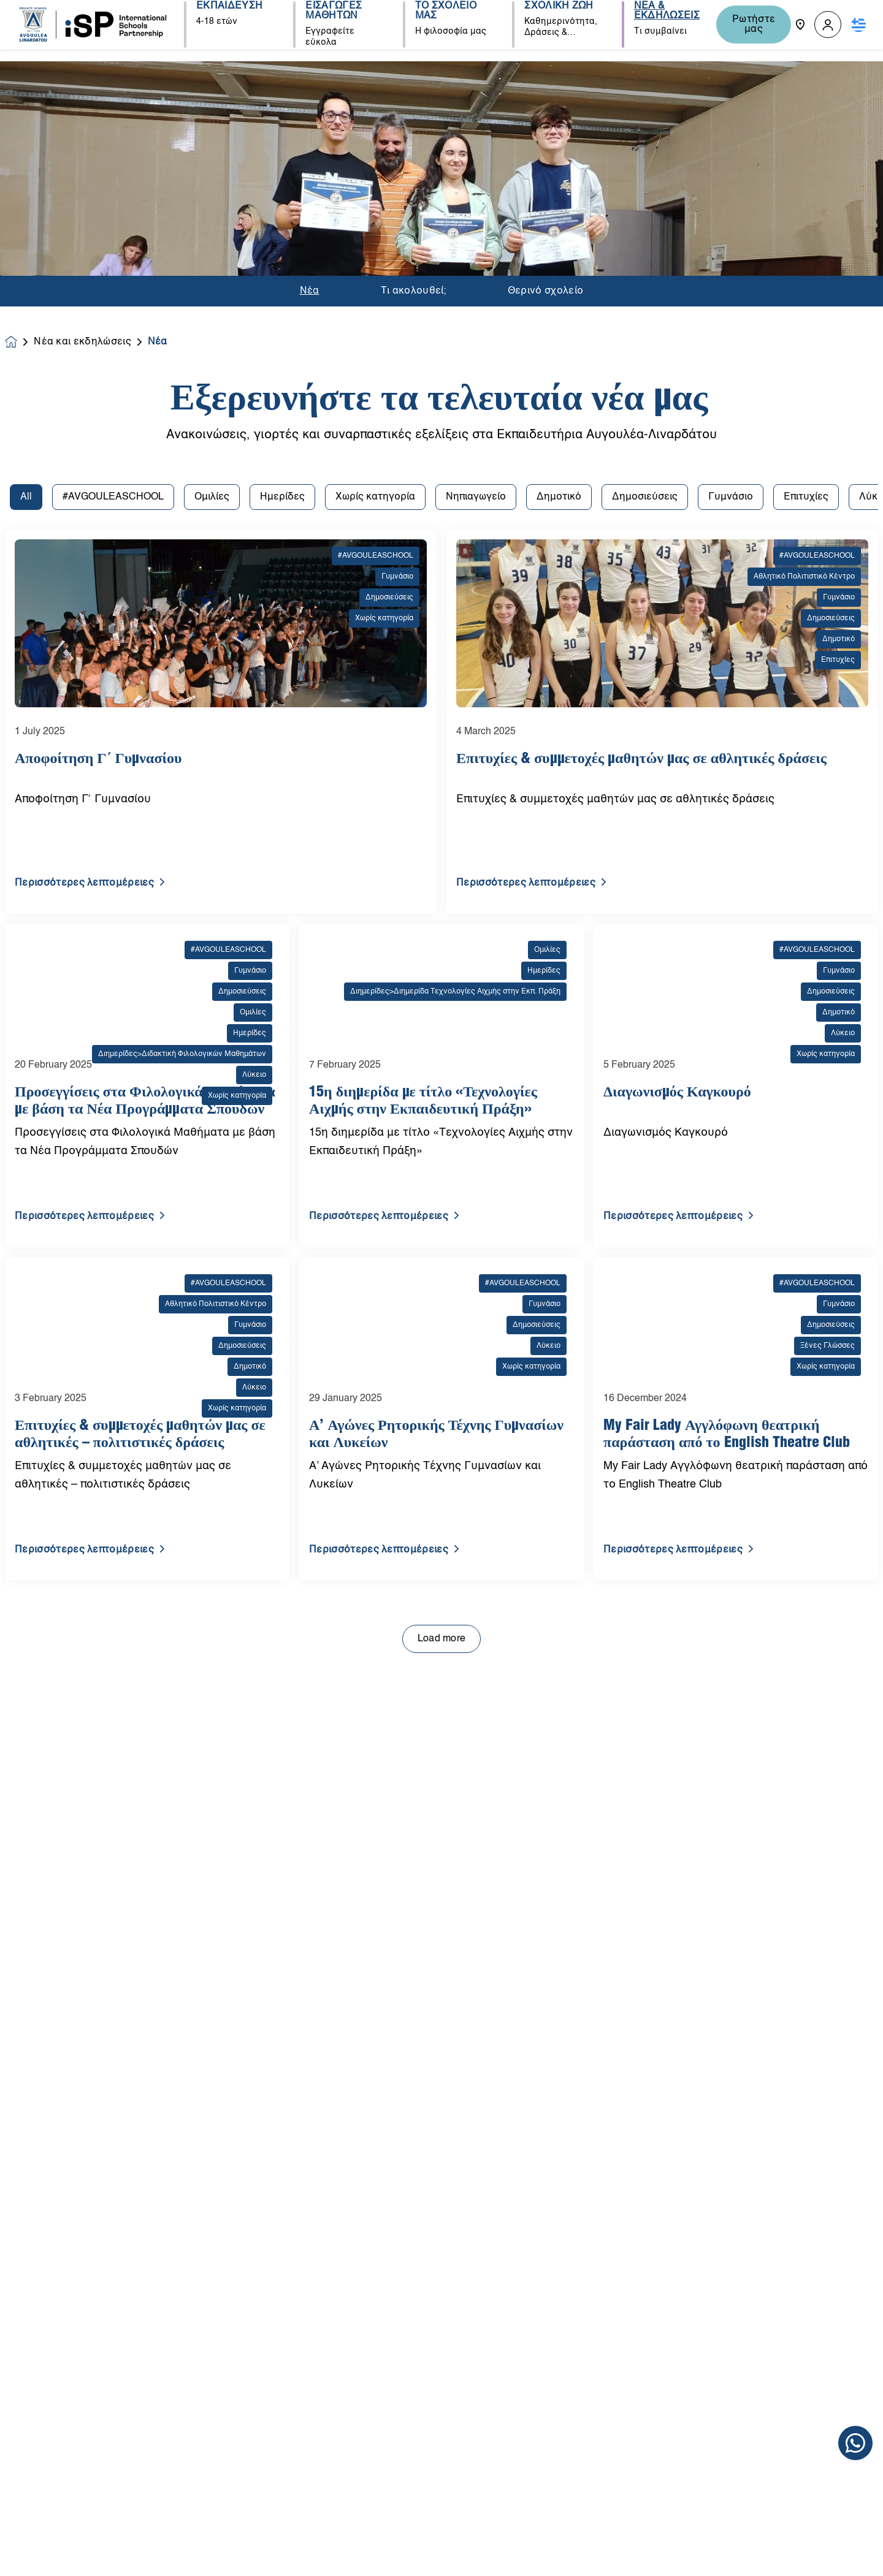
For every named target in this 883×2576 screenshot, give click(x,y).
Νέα (309, 69)
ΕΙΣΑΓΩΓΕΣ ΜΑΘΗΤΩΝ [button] (332, 24)
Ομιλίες (211, 190)
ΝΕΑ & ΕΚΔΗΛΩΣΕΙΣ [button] (659, 24)
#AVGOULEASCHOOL (113, 190)
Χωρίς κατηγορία (375, 190)
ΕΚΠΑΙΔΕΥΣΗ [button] (229, 20)
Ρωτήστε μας (748, 24)
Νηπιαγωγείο (476, 190)
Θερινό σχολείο (545, 69)
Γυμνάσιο (730, 190)
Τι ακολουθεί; (413, 69)
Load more (442, 1332)
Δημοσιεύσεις (645, 190)
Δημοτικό (559, 190)
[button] (827, 25)
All (26, 190)
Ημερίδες (282, 190)
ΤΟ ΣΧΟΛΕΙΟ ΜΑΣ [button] (441, 24)
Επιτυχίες (806, 190)
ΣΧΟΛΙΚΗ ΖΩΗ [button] (553, 20)
